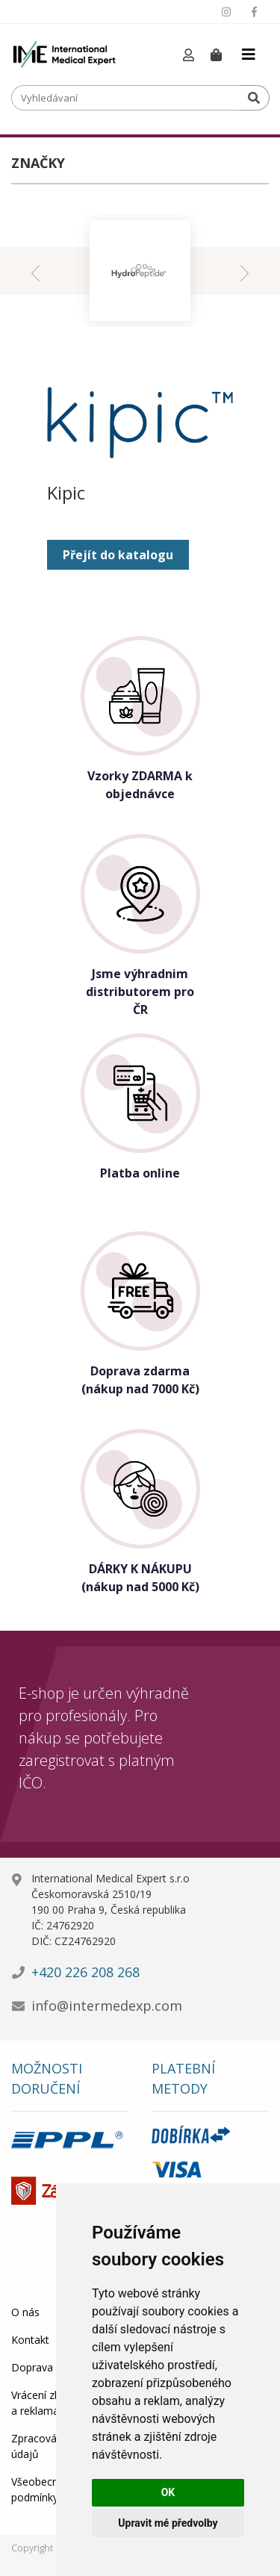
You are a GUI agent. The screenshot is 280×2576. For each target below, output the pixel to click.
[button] (188, 55)
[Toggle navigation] (248, 54)
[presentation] (35, 271)
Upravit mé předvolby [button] (167, 2523)
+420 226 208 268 (85, 1972)
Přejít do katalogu (118, 555)
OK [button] (168, 2492)
